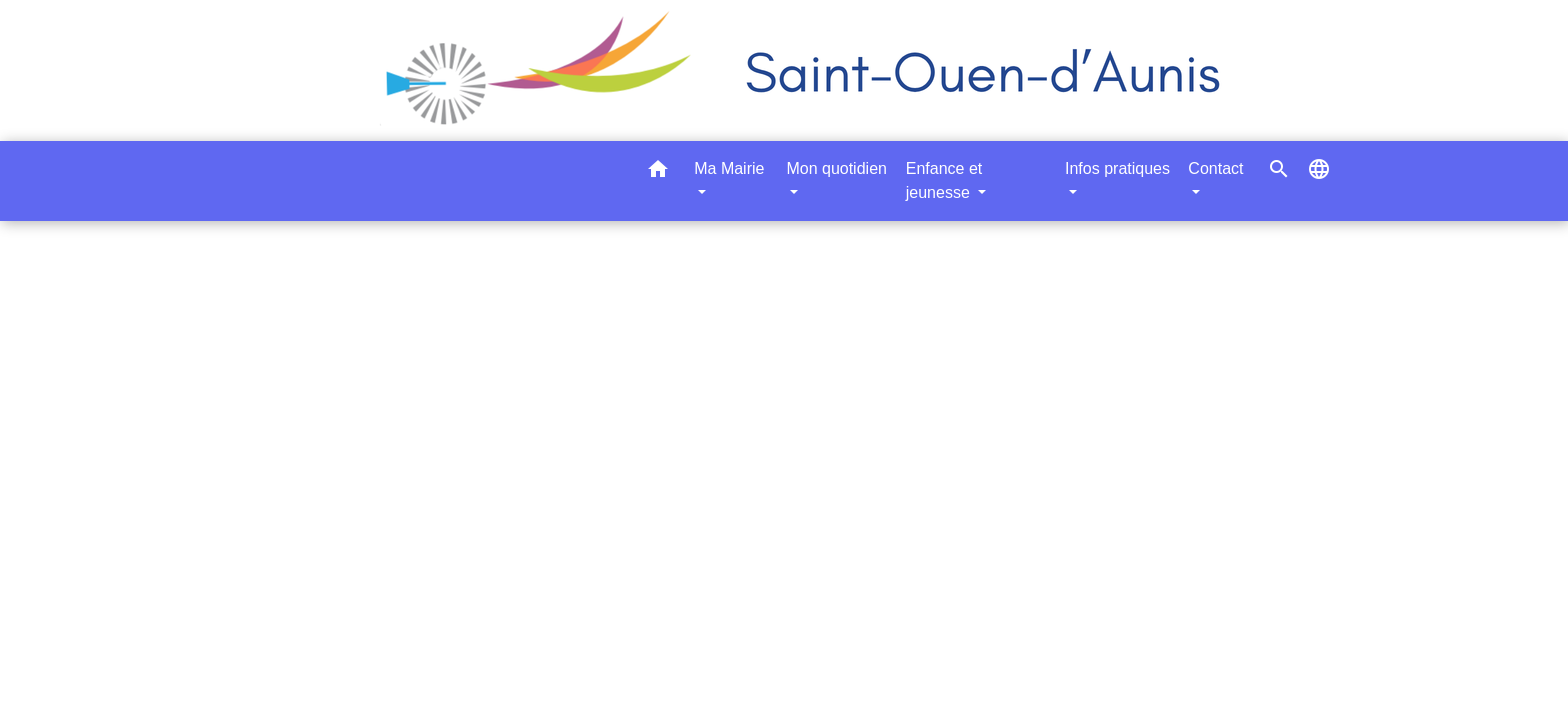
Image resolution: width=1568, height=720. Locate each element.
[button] (658, 172)
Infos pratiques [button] (1117, 168)
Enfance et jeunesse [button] (944, 180)
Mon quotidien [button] (836, 168)
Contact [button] (1215, 168)
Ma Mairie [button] (729, 168)
